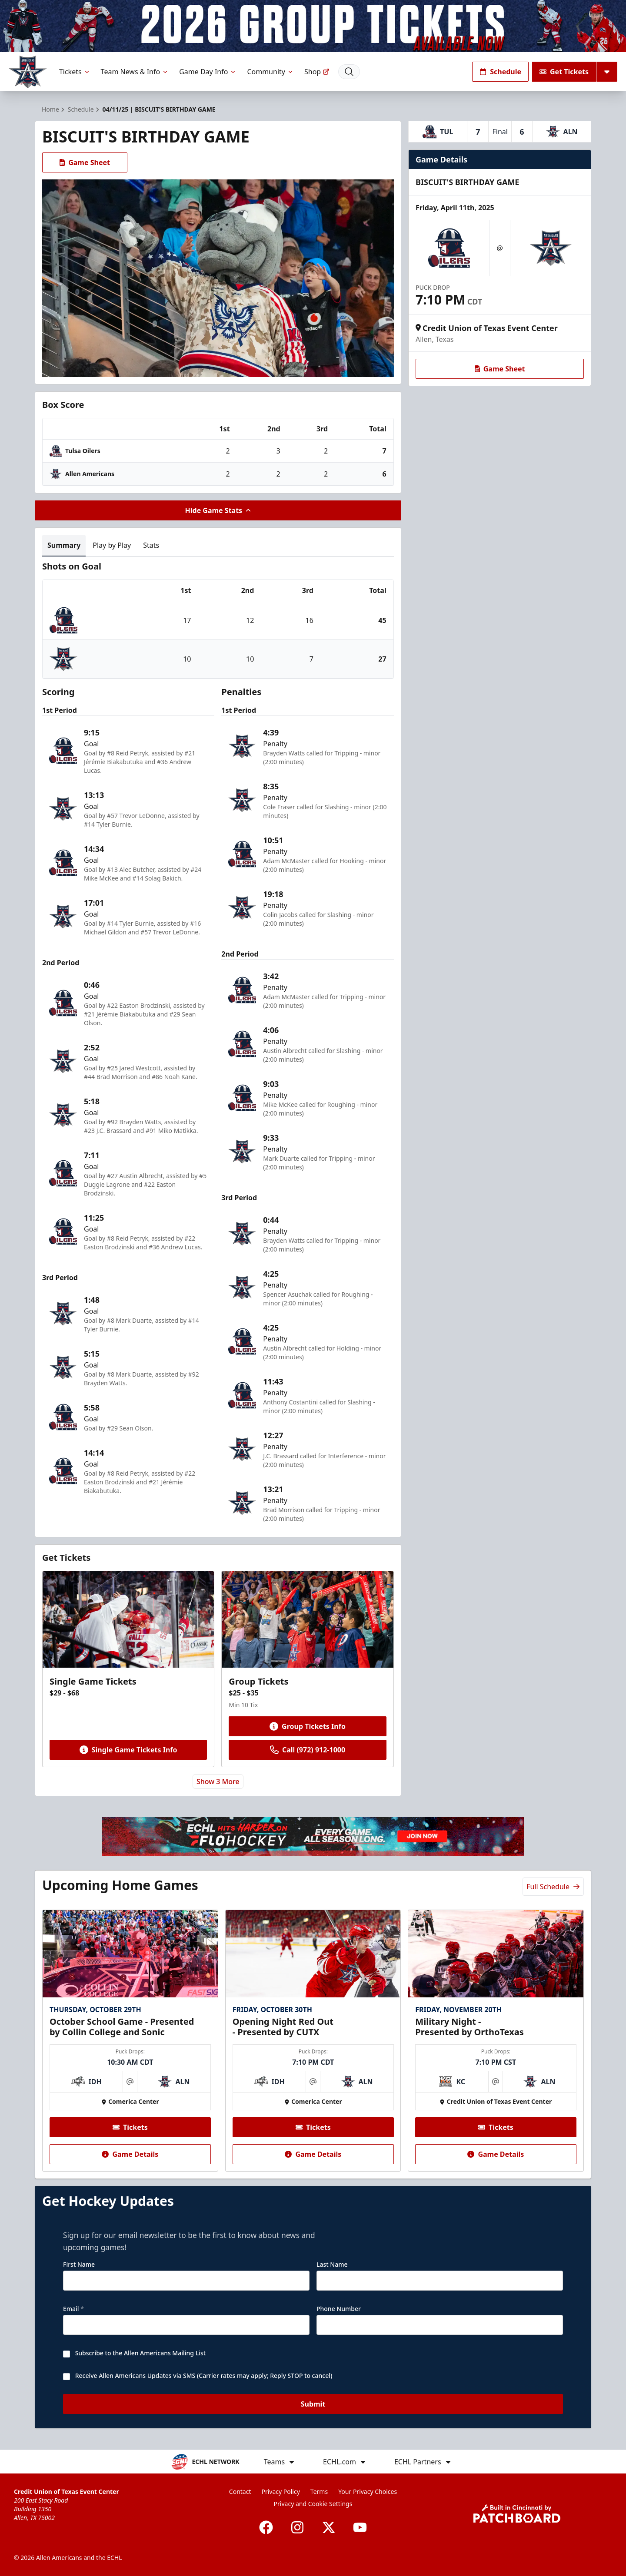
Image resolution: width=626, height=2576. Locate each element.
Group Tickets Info (308, 1726)
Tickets (74, 71)
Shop (317, 71)
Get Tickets (564, 71)
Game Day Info (207, 71)
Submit (313, 2404)
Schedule (500, 71)
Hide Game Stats (218, 510)
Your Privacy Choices (367, 2491)
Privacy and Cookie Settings (313, 2504)
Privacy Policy (280, 2491)
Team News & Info (135, 71)
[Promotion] (313, 26)
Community (270, 71)
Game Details (130, 2154)
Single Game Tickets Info (128, 1750)
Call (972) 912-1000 (307, 1750)
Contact (240, 2491)
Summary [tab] (63, 545)
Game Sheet (85, 162)
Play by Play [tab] (112, 545)
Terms (319, 2491)
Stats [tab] (151, 545)
